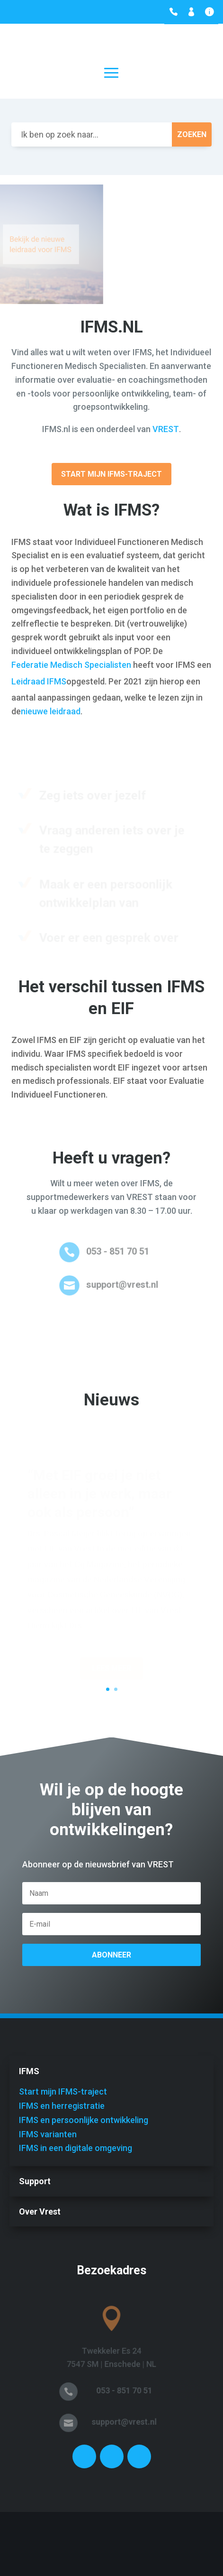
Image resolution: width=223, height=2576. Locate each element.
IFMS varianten (48, 2134)
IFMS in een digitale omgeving (75, 2148)
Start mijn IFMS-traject (111, 474)
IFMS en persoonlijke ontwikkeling (83, 2120)
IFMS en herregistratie (62, 2106)
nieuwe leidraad (50, 711)
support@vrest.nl (121, 1284)
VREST (165, 429)
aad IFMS (48, 681)
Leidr (21, 681)
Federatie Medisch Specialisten (71, 665)
